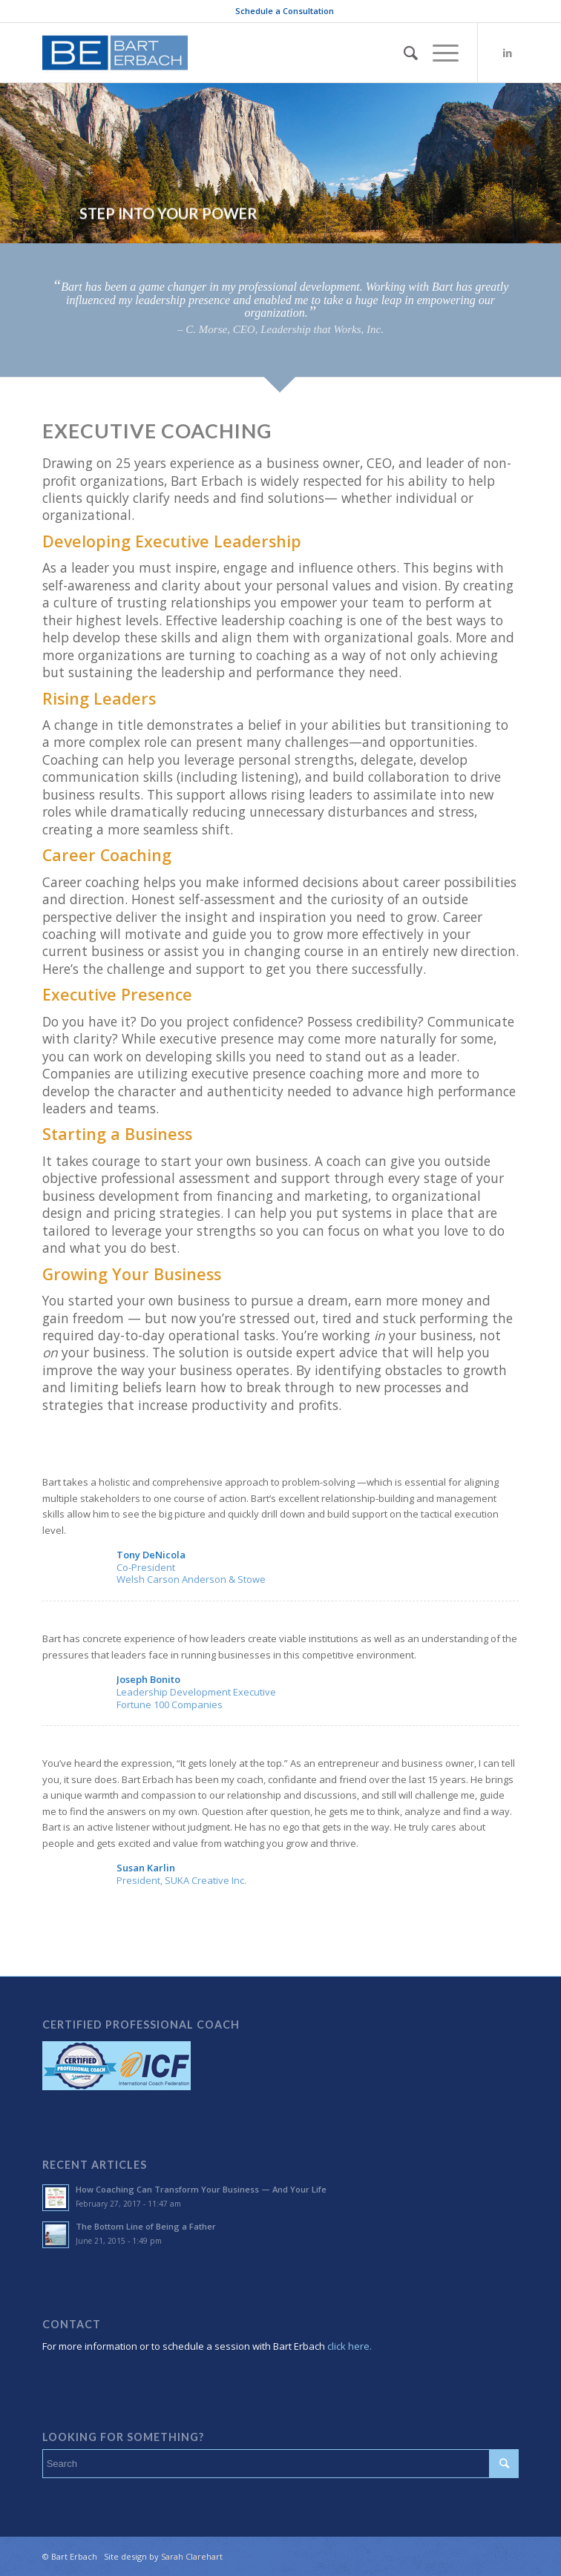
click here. (348, 2346)
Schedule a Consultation (284, 10)
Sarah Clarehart (192, 2556)
